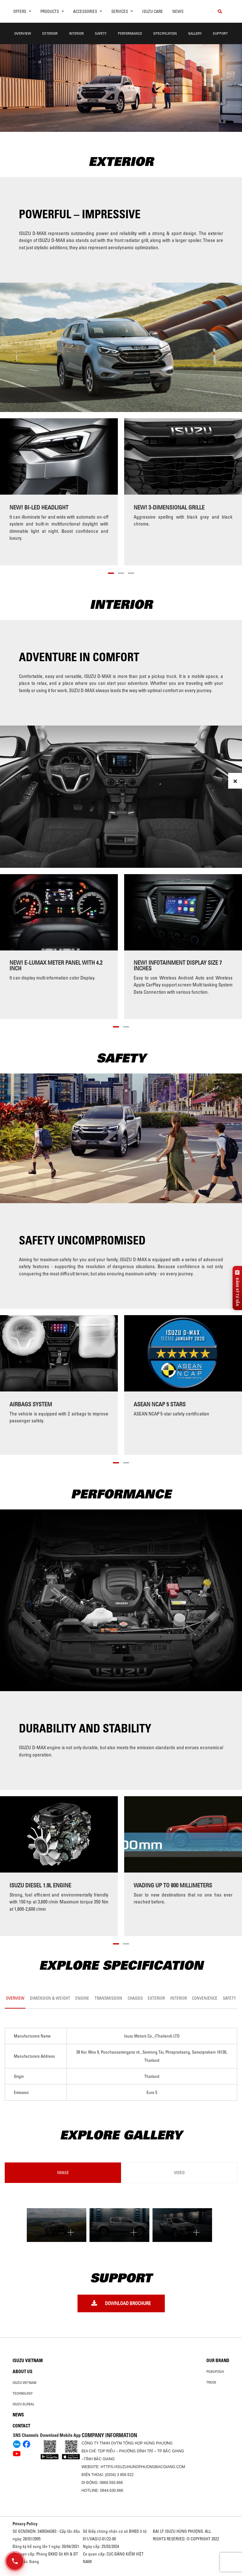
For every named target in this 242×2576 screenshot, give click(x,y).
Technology (23, 2393)
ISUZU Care (152, 11)
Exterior (50, 33)
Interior (76, 33)
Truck (211, 2382)
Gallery (195, 33)
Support (220, 33)
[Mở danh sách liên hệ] (14, 2561)
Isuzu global (23, 2404)
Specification (165, 33)
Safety (101, 33)
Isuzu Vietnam (28, 2360)
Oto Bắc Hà (121, 2574)
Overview (22, 33)
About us (22, 2371)
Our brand (217, 2360)
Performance (130, 33)
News (177, 11)
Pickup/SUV (215, 2371)
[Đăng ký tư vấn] (237, 1288)
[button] (111, 572)
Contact (21, 2426)
